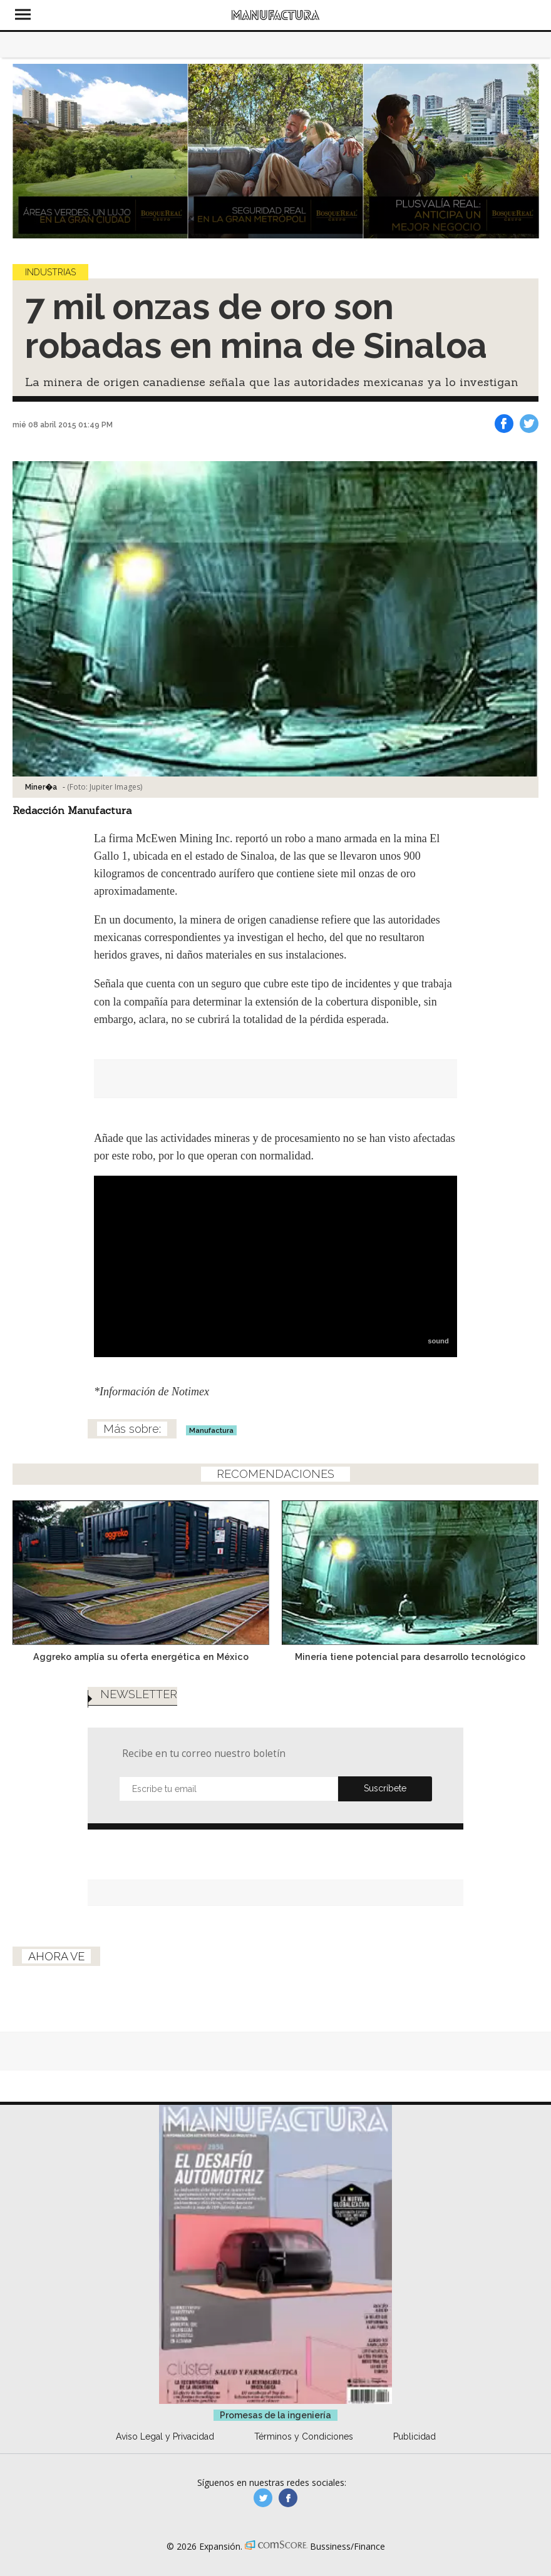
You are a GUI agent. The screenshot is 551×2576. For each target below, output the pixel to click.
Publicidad (414, 2436)
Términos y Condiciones (303, 2436)
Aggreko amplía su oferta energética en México (141, 1656)
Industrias (50, 272)
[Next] (524, 151)
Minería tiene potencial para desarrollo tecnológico (410, 1656)
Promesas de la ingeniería (275, 2415)
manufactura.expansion (288, 2497)
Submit (385, 1788)
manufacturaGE (263, 2497)
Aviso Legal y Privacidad (165, 2436)
